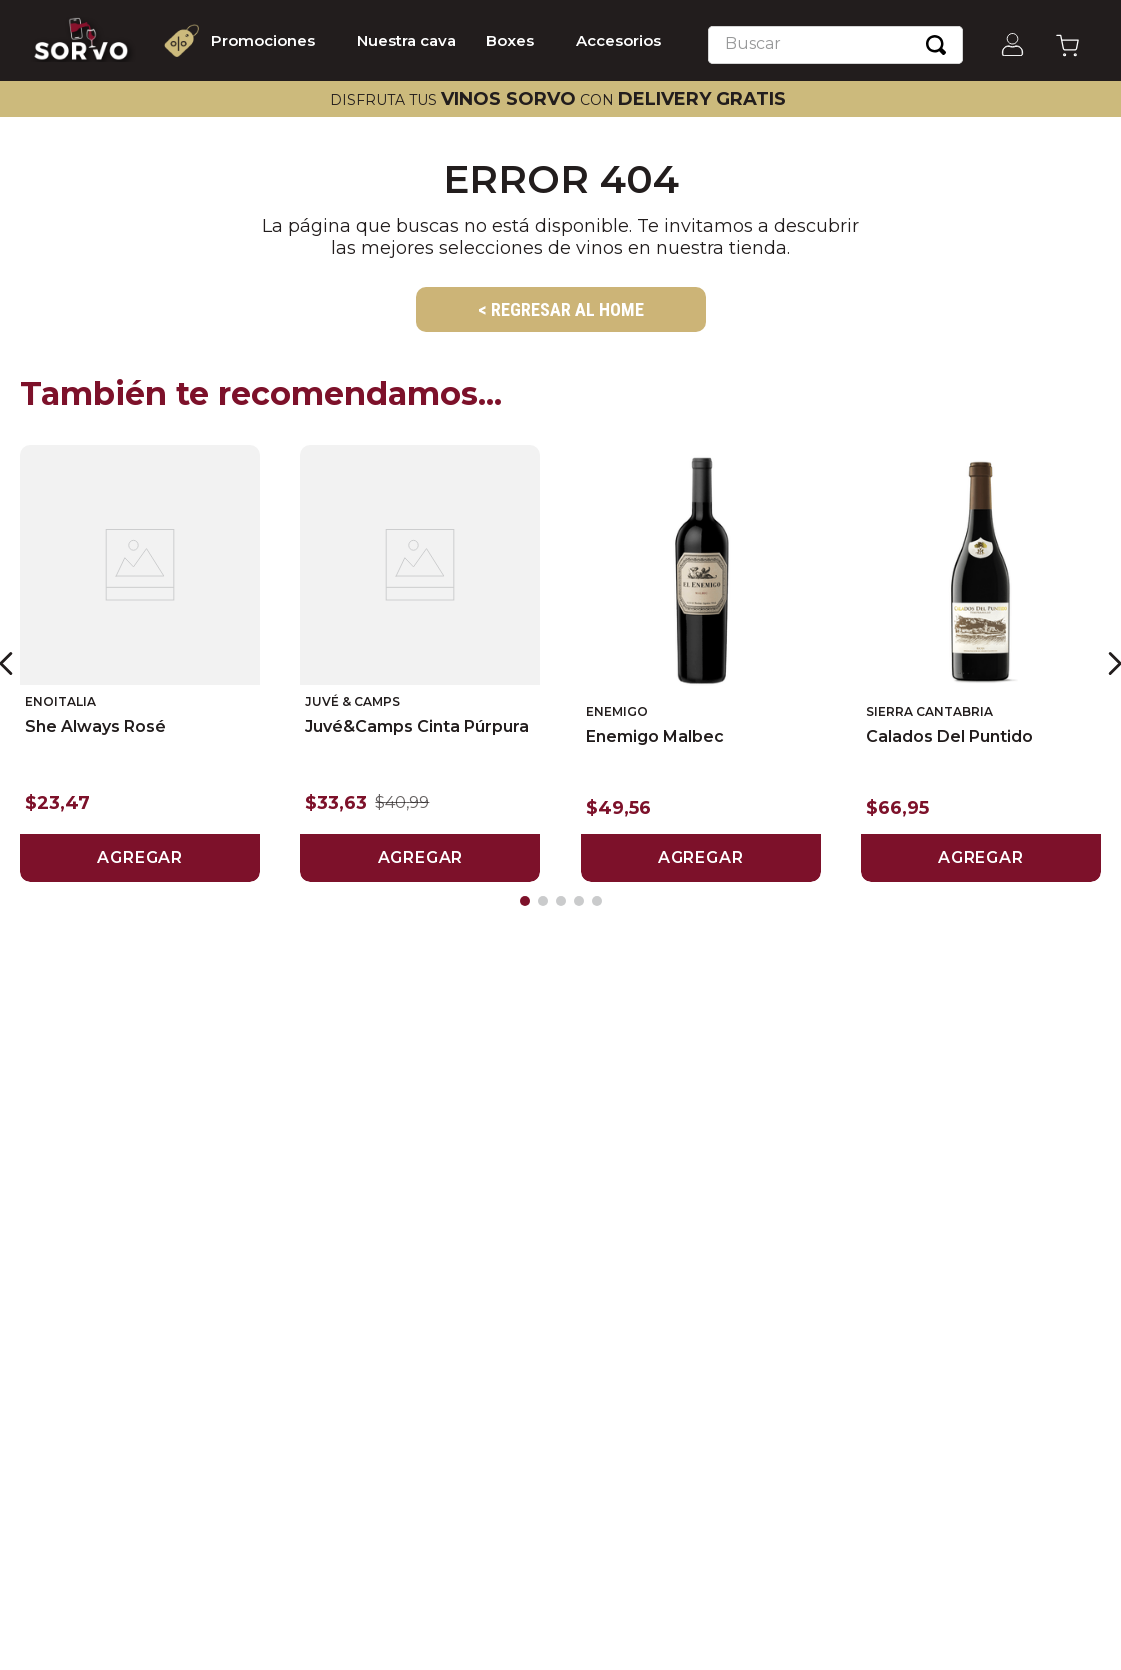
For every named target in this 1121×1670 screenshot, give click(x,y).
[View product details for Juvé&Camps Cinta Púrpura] (420, 663)
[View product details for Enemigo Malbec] (701, 663)
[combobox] (835, 45)
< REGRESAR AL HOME (561, 309)
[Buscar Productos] (936, 45)
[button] (525, 901)
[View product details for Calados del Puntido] (981, 663)
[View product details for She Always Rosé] (140, 663)
